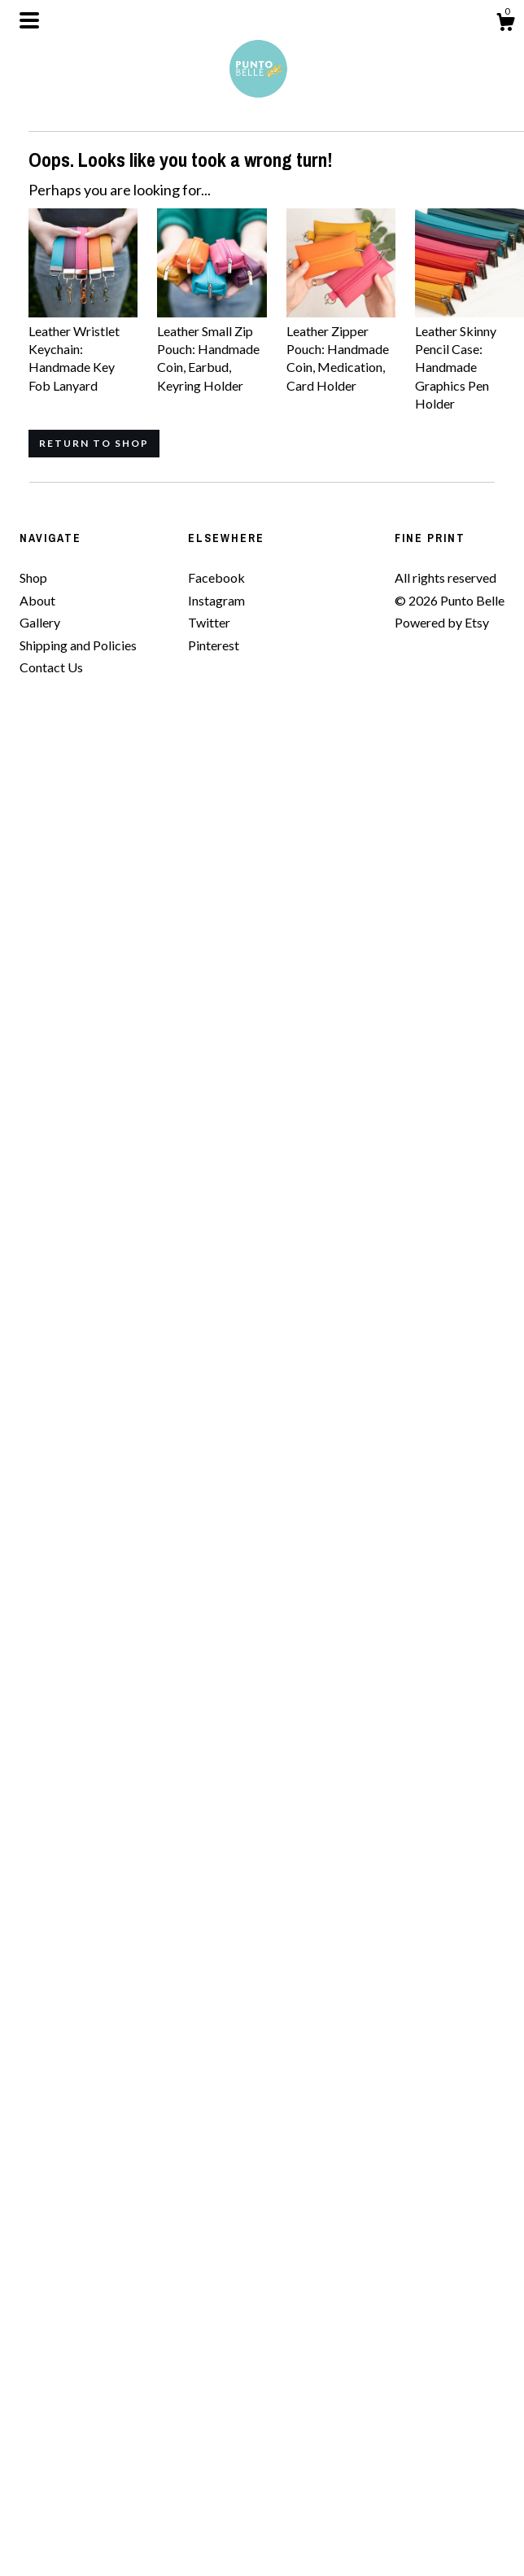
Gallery (40, 622)
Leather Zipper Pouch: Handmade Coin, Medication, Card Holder (340, 348)
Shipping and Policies (78, 645)
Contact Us (51, 667)
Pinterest (213, 645)
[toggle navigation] (29, 20)
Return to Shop (94, 443)
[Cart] (505, 24)
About (37, 600)
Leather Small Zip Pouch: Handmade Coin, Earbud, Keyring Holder (211, 348)
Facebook (216, 577)
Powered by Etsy (442, 622)
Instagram (216, 600)
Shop (33, 577)
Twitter (209, 622)
